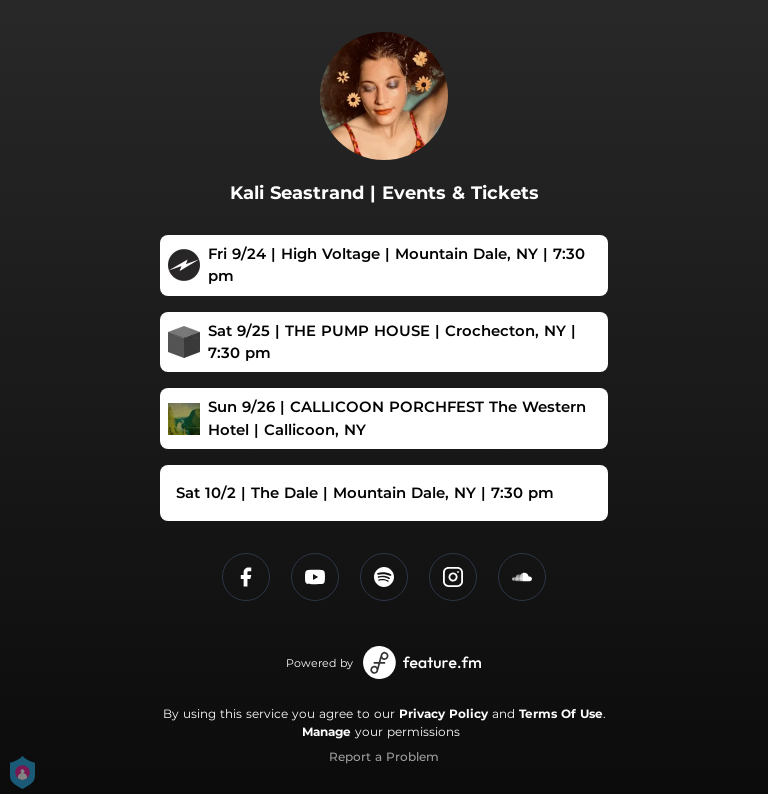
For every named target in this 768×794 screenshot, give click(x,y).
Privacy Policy (443, 713)
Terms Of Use (561, 713)
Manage (326, 731)
